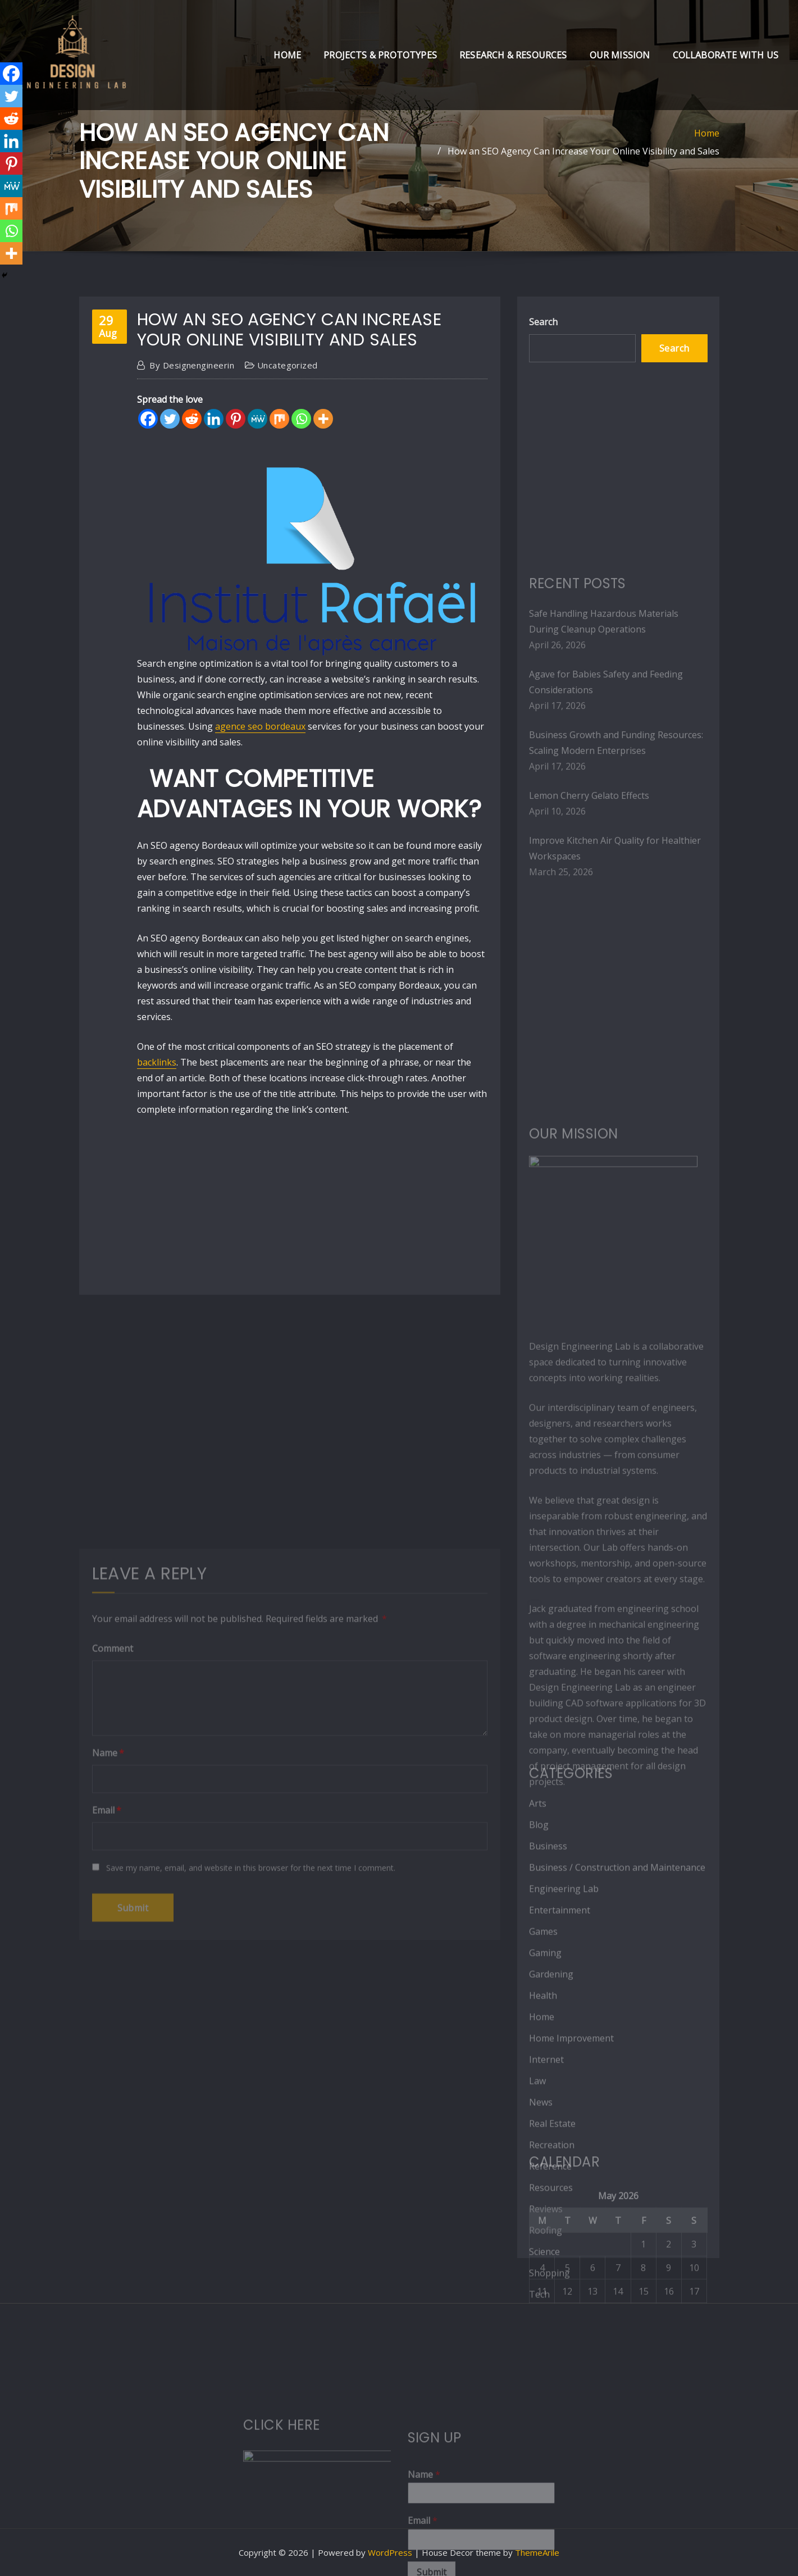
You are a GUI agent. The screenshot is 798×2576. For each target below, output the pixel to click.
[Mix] (279, 419)
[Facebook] (148, 419)
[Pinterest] (235, 419)
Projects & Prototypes (380, 55)
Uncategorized (287, 365)
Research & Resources (513, 55)
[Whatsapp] (301, 419)
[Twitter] (170, 419)
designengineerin (191, 365)
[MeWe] (257, 419)
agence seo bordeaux (260, 726)
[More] (323, 419)
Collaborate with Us (725, 55)
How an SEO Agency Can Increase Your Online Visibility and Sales (583, 151)
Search (543, 322)
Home (287, 55)
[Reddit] (192, 419)
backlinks (156, 1062)
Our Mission (620, 55)
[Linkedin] (214, 419)
